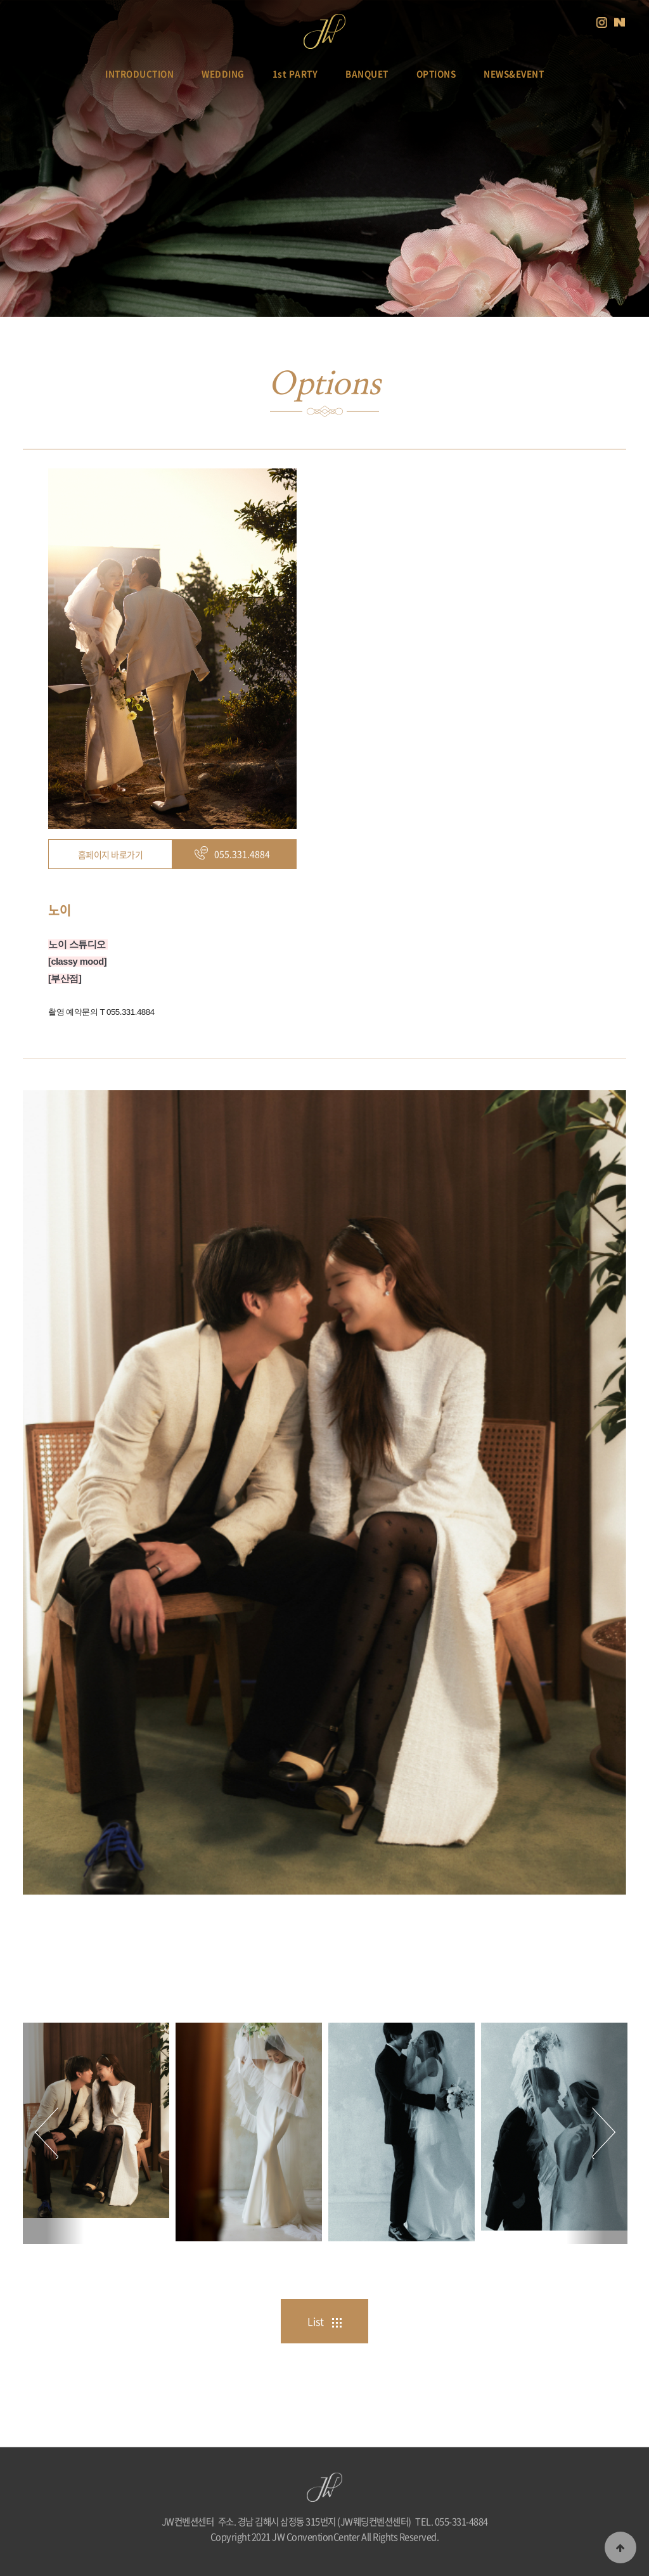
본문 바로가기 (0, 0)
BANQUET (367, 73)
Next (597, 2133)
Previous (53, 2133)
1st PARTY (295, 73)
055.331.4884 (242, 853)
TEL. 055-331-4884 (451, 2521)
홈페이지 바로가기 (110, 854)
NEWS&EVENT (514, 73)
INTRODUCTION (139, 73)
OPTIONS (436, 73)
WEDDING (223, 73)
